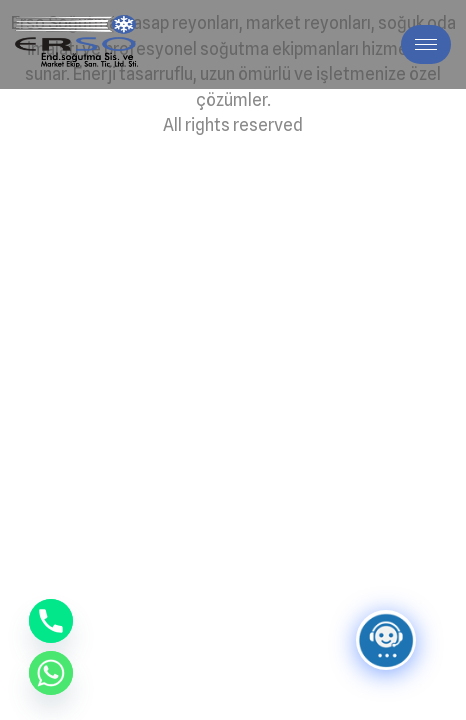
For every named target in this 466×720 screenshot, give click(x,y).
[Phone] (51, 621)
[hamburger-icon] (426, 44)
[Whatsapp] (51, 673)
